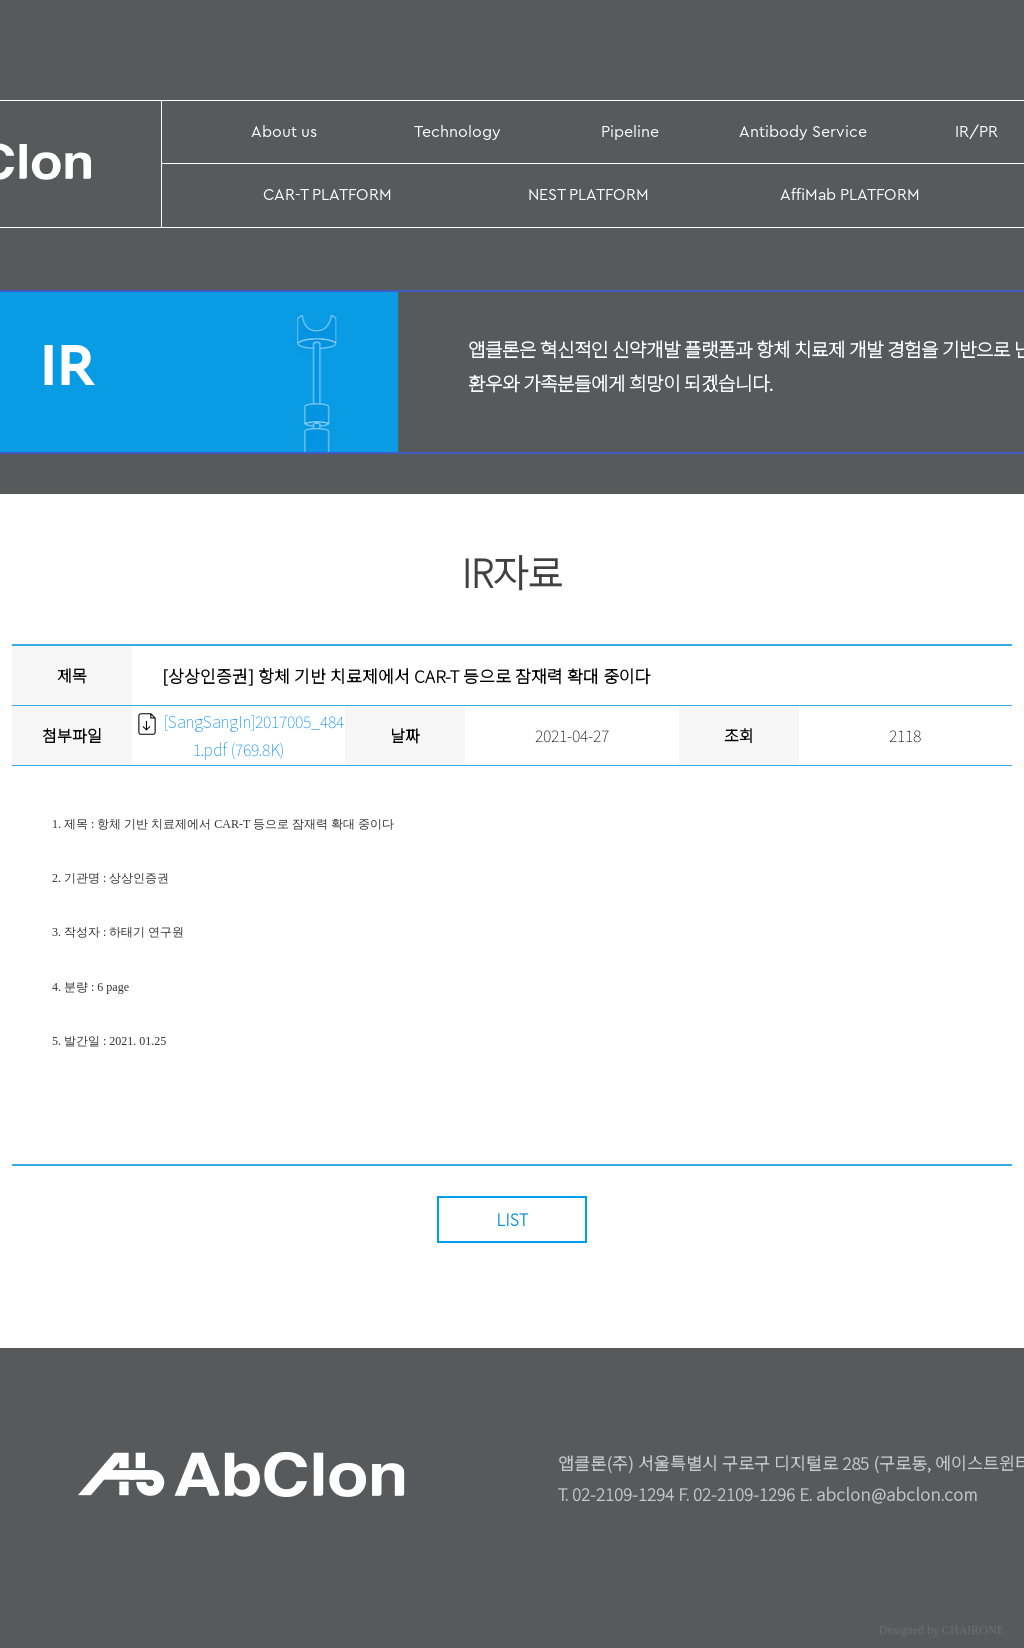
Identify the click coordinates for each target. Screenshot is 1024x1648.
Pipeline (630, 132)
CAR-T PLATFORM (327, 195)
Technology (457, 132)
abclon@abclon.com (897, 1493)
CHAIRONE (973, 1630)
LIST (512, 1219)
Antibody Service (803, 132)
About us (284, 132)
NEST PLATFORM (588, 195)
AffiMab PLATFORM (850, 195)
